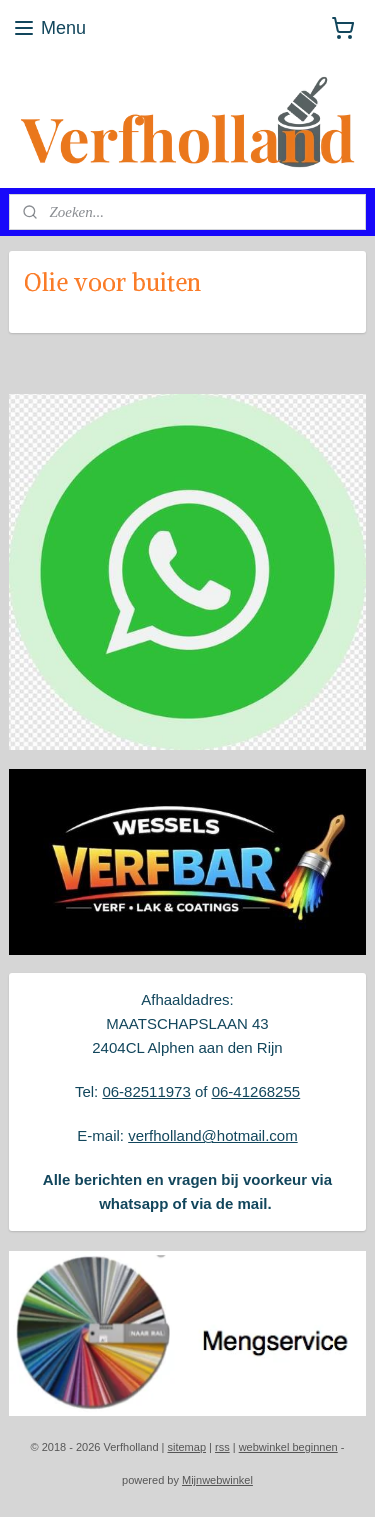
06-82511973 (146, 1091)
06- (223, 1091)
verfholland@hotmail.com (212, 1135)
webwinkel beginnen (288, 1447)
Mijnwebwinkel (217, 1480)
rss (222, 1447)
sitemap (186, 1447)
